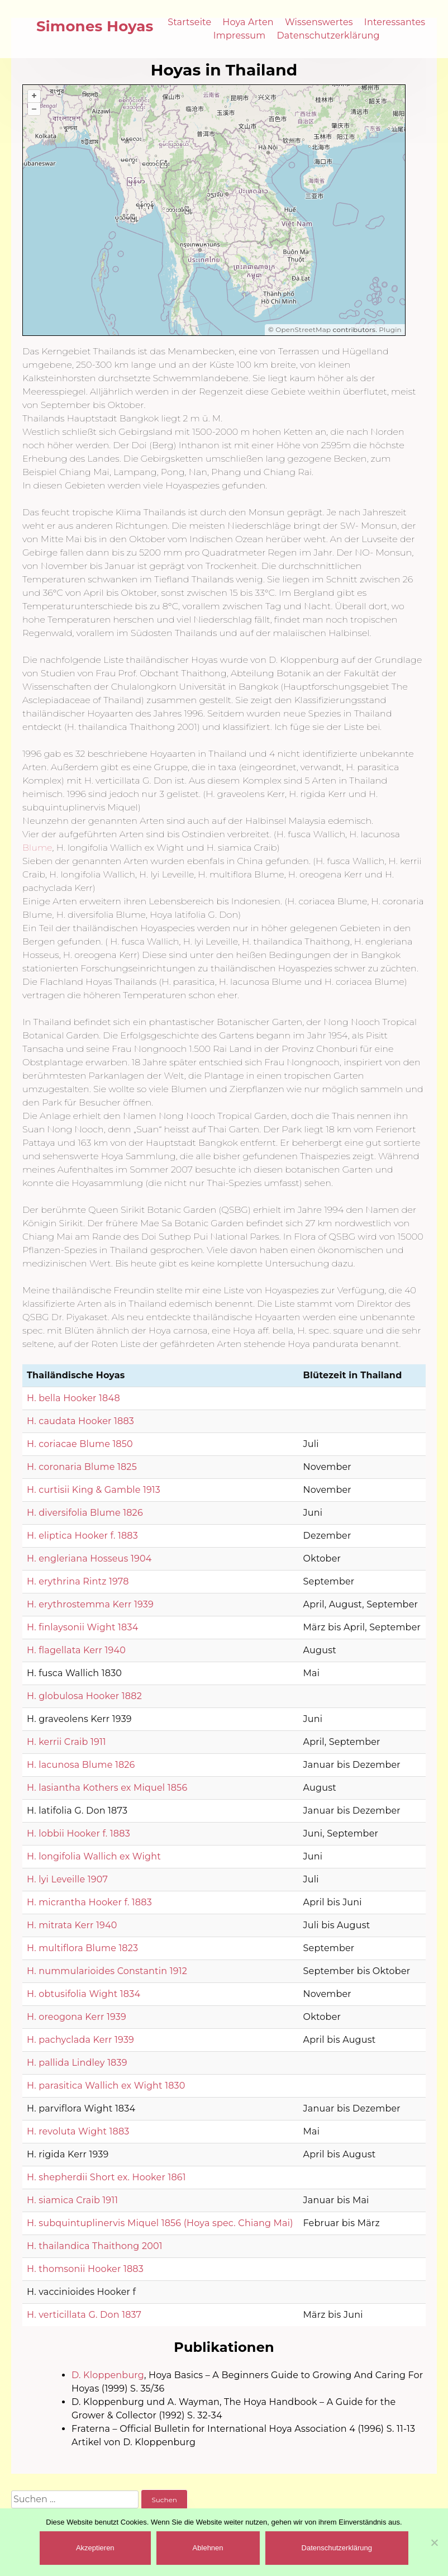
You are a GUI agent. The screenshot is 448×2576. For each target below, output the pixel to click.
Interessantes (395, 22)
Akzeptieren (95, 2548)
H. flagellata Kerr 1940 (76, 1650)
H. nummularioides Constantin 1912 (107, 1971)
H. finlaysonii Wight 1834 (82, 1627)
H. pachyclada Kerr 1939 (80, 2039)
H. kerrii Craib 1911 (66, 1742)
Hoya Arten (248, 22)
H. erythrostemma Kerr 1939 (90, 1604)
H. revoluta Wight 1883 (78, 2131)
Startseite (189, 22)
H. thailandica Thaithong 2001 (95, 2246)
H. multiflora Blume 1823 (82, 1948)
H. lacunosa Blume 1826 (81, 1764)
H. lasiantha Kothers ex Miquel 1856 (107, 1787)
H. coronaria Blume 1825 (82, 1467)
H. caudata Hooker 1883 (80, 1421)
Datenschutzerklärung (328, 35)
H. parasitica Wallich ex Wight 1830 (106, 2085)
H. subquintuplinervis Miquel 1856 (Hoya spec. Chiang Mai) (160, 2223)
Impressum (239, 35)
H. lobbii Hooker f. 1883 (78, 1833)
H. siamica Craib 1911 (72, 2200)
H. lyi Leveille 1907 (67, 1879)
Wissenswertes (319, 22)
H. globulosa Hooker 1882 (84, 1696)
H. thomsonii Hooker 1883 (85, 2269)
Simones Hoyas (95, 26)
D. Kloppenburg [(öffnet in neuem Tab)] (108, 2375)
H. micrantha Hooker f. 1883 (89, 1902)
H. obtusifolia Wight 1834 (83, 1994)
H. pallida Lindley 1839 (77, 2062)
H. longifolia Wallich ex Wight (94, 1856)
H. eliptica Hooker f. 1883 (82, 1535)
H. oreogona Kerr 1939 (76, 2017)
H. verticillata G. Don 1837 (84, 2314)
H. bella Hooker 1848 (73, 1398)
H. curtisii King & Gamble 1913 (93, 1489)
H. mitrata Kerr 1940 (72, 1925)
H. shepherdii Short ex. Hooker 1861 (106, 2177)
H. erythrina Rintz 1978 (78, 1581)
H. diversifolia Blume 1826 (85, 1512)
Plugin (389, 329)
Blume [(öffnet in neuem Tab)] (37, 847)
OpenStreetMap (303, 329)
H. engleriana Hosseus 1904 (89, 1558)
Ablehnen (208, 2548)
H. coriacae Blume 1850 (80, 1444)
